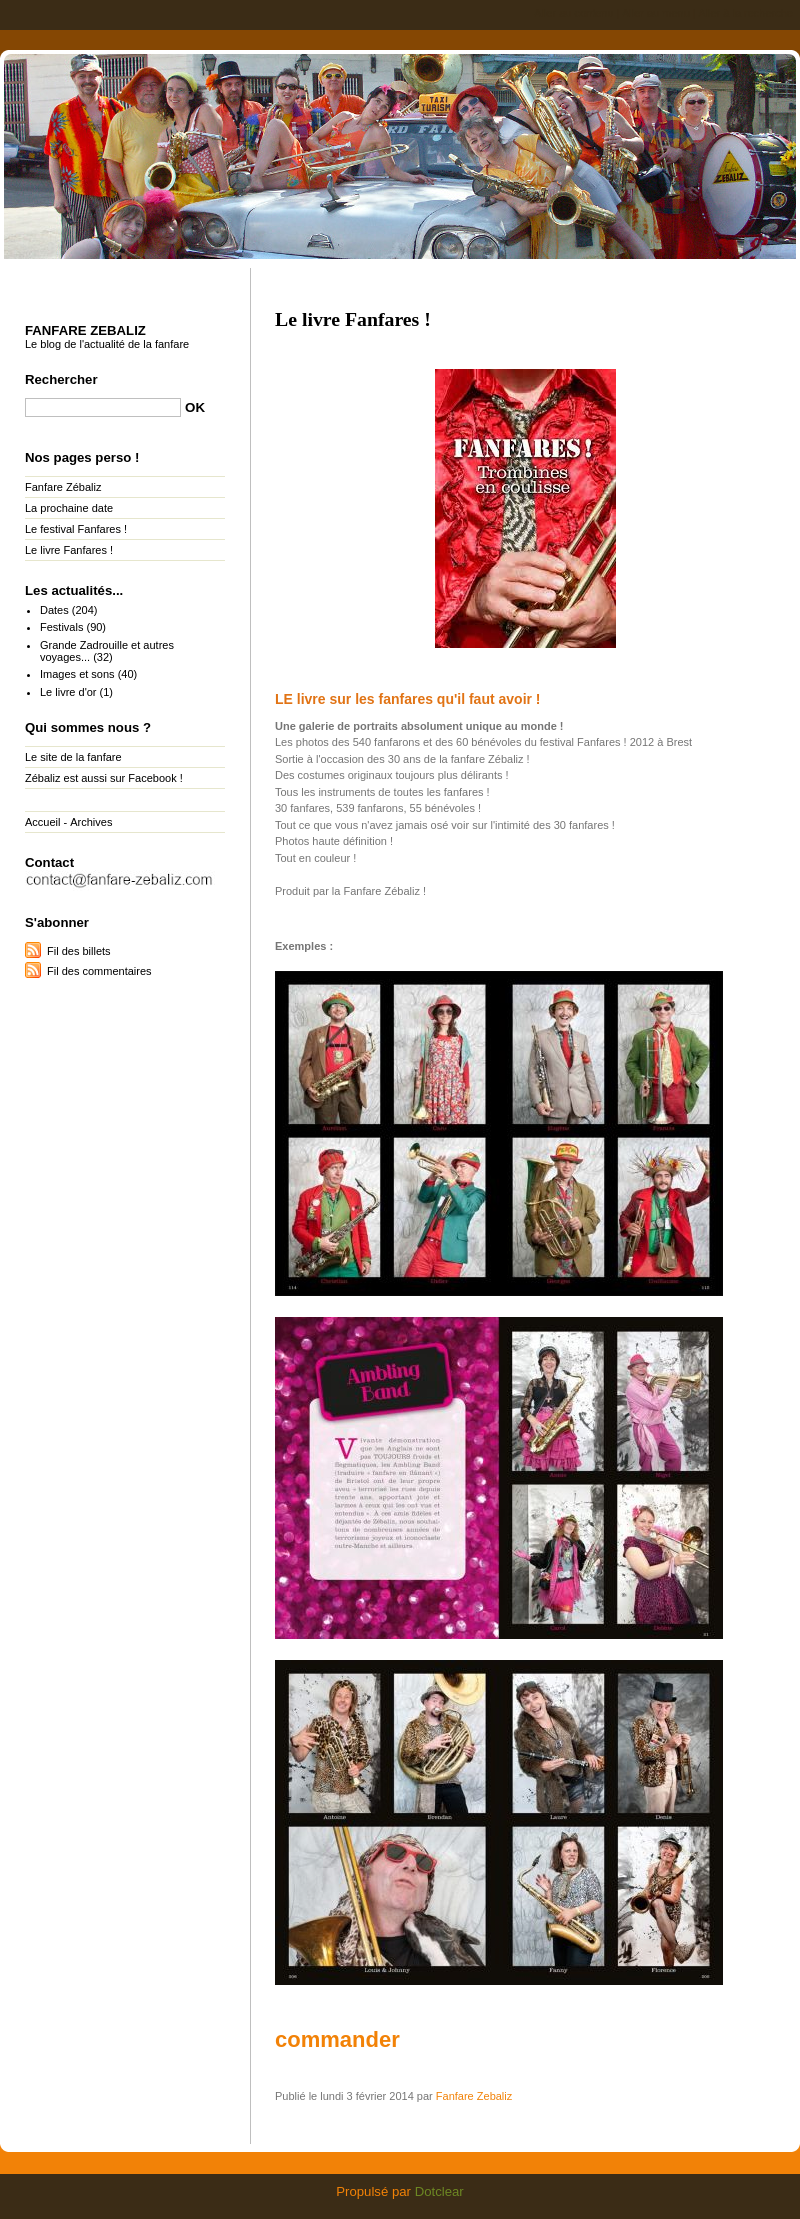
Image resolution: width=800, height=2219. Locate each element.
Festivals (61, 627)
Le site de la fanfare (73, 757)
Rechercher (61, 379)
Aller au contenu (574, 13)
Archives (91, 822)
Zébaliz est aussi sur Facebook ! (104, 778)
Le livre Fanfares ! (69, 550)
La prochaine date (69, 508)
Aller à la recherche (745, 13)
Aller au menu (656, 13)
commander (337, 2039)
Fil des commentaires (99, 971)
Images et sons (77, 674)
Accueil (42, 822)
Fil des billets (79, 951)
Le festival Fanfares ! (76, 529)
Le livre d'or (68, 692)
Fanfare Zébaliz (63, 487)
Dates (54, 610)
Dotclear (439, 2191)
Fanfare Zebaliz (400, 154)
